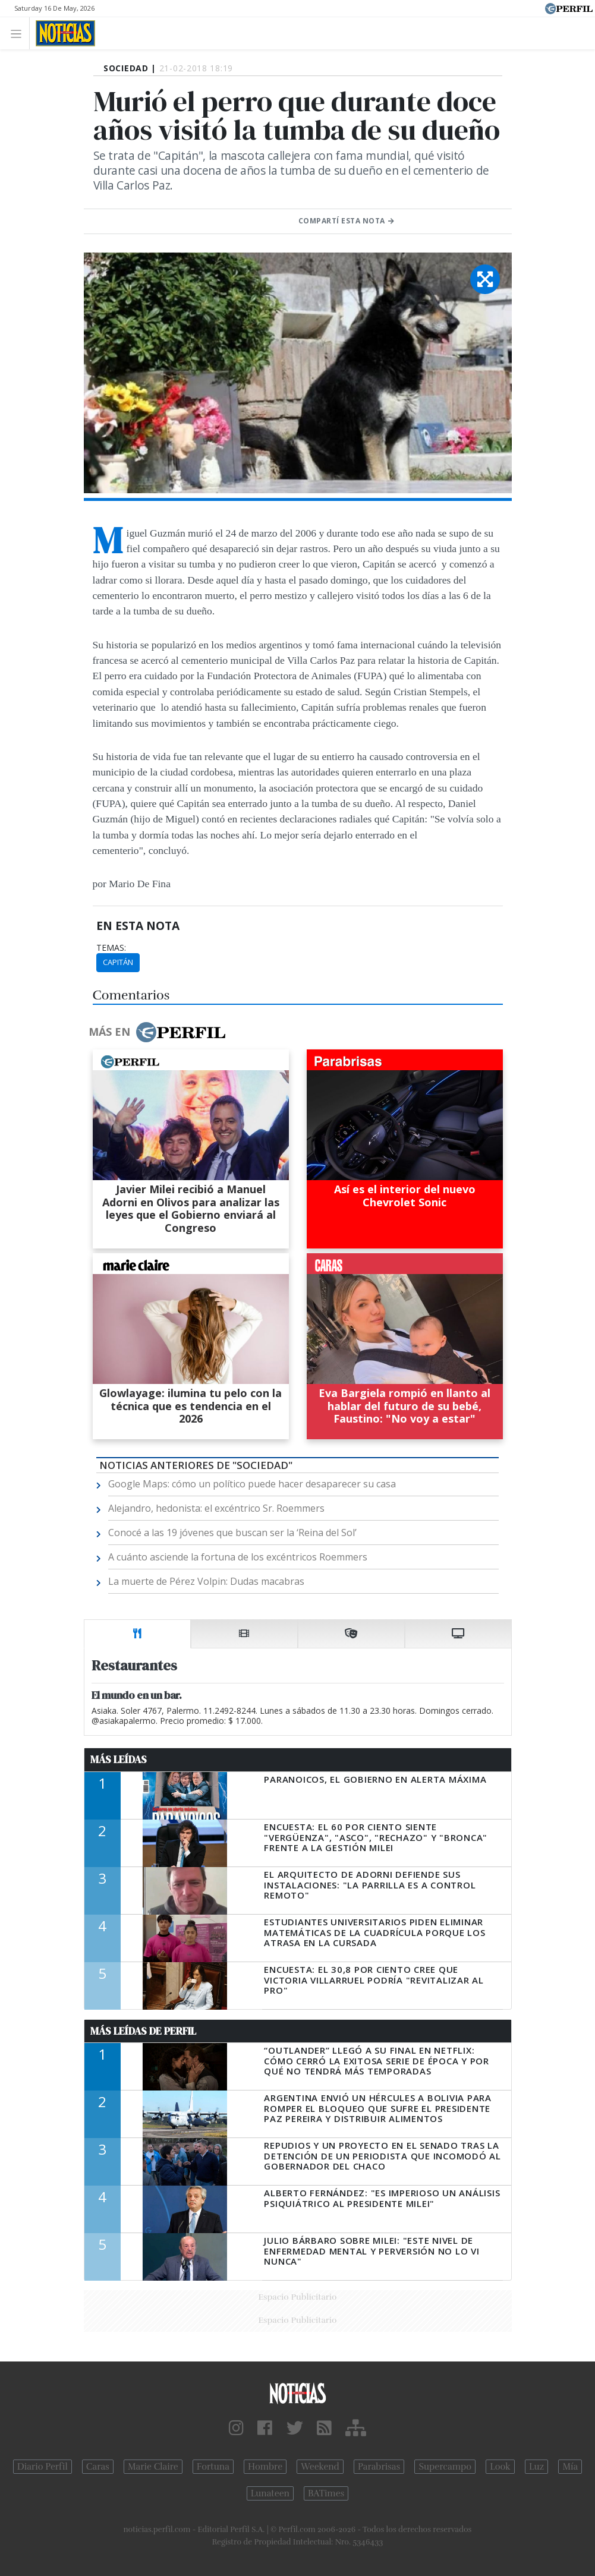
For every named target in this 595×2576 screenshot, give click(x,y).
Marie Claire (153, 2466)
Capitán (118, 962)
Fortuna (213, 2466)
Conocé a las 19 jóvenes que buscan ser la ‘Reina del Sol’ (232, 1532)
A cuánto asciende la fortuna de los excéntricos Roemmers (237, 1556)
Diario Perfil (42, 2466)
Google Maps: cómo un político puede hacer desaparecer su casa (252, 1483)
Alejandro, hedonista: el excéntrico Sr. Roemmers (216, 1508)
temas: (111, 947)
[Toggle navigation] (19, 33)
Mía (570, 2466)
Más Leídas (118, 1759)
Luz (536, 2466)
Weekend (320, 2466)
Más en (157, 1032)
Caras (97, 2466)
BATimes (326, 2493)
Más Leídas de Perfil (143, 2031)
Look (500, 2466)
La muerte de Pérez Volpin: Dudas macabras (206, 1581)
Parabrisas (379, 2466)
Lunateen (270, 2493)
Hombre (265, 2466)
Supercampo (444, 2466)
